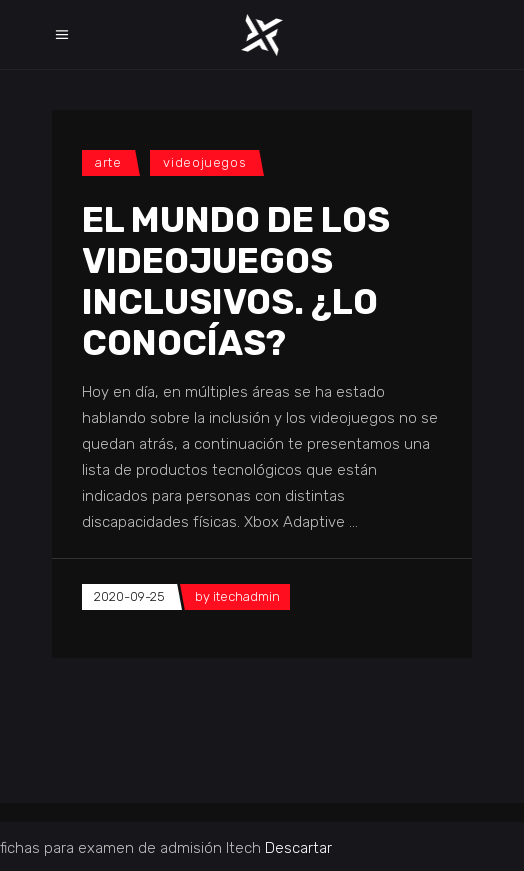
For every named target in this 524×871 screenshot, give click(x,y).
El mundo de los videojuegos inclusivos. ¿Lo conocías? (236, 281)
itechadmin (246, 596)
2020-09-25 (129, 596)
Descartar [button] (298, 848)
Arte (108, 162)
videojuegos (204, 162)
